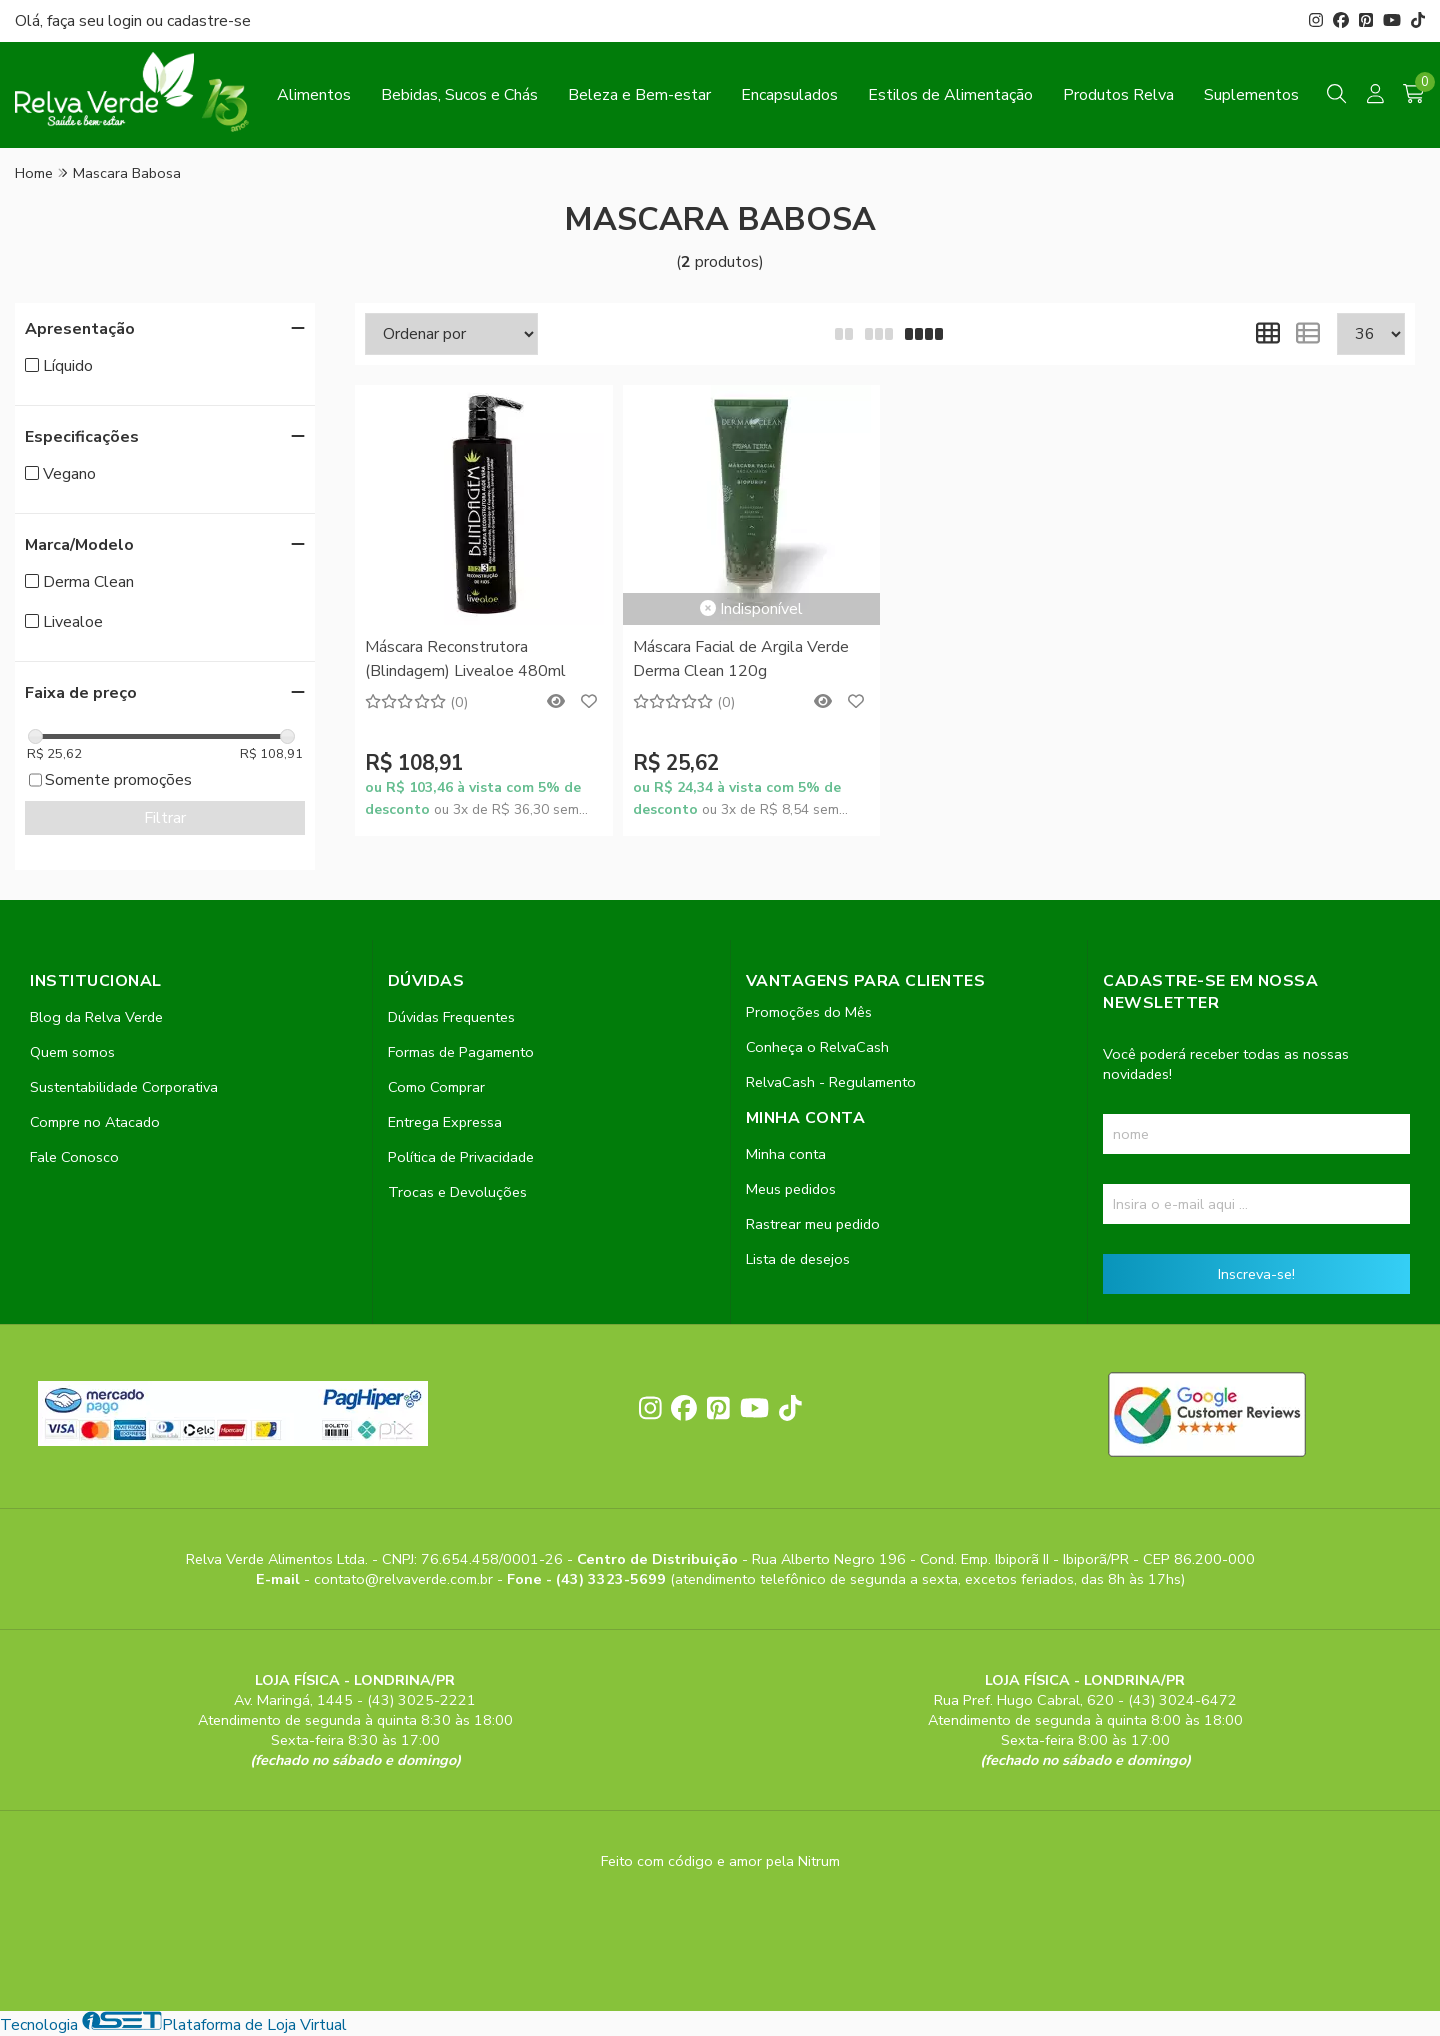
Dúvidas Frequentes (451, 1017)
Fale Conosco (74, 1157)
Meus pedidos (791, 1189)
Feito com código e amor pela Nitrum (720, 1861)
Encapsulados (789, 95)
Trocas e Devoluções (457, 1192)
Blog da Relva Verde (96, 1017)
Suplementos (1251, 95)
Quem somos (72, 1052)
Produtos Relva (1118, 95)
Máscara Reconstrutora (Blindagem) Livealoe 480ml (465, 659)
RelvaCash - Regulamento (831, 1082)
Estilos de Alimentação (950, 95)
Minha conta (786, 1154)
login (127, 21)
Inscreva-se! (1256, 1274)
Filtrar (165, 818)
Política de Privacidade (461, 1157)
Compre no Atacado (95, 1122)
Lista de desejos (798, 1259)
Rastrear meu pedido (813, 1224)
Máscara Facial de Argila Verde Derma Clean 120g (741, 659)
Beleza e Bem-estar (639, 95)
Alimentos (314, 95)
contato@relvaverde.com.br (405, 1579)
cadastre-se (209, 21)
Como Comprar (436, 1087)
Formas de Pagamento (461, 1052)
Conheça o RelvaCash (817, 1047)
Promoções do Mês (809, 1012)
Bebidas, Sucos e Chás (459, 95)
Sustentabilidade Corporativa (124, 1087)
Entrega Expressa (445, 1122)
